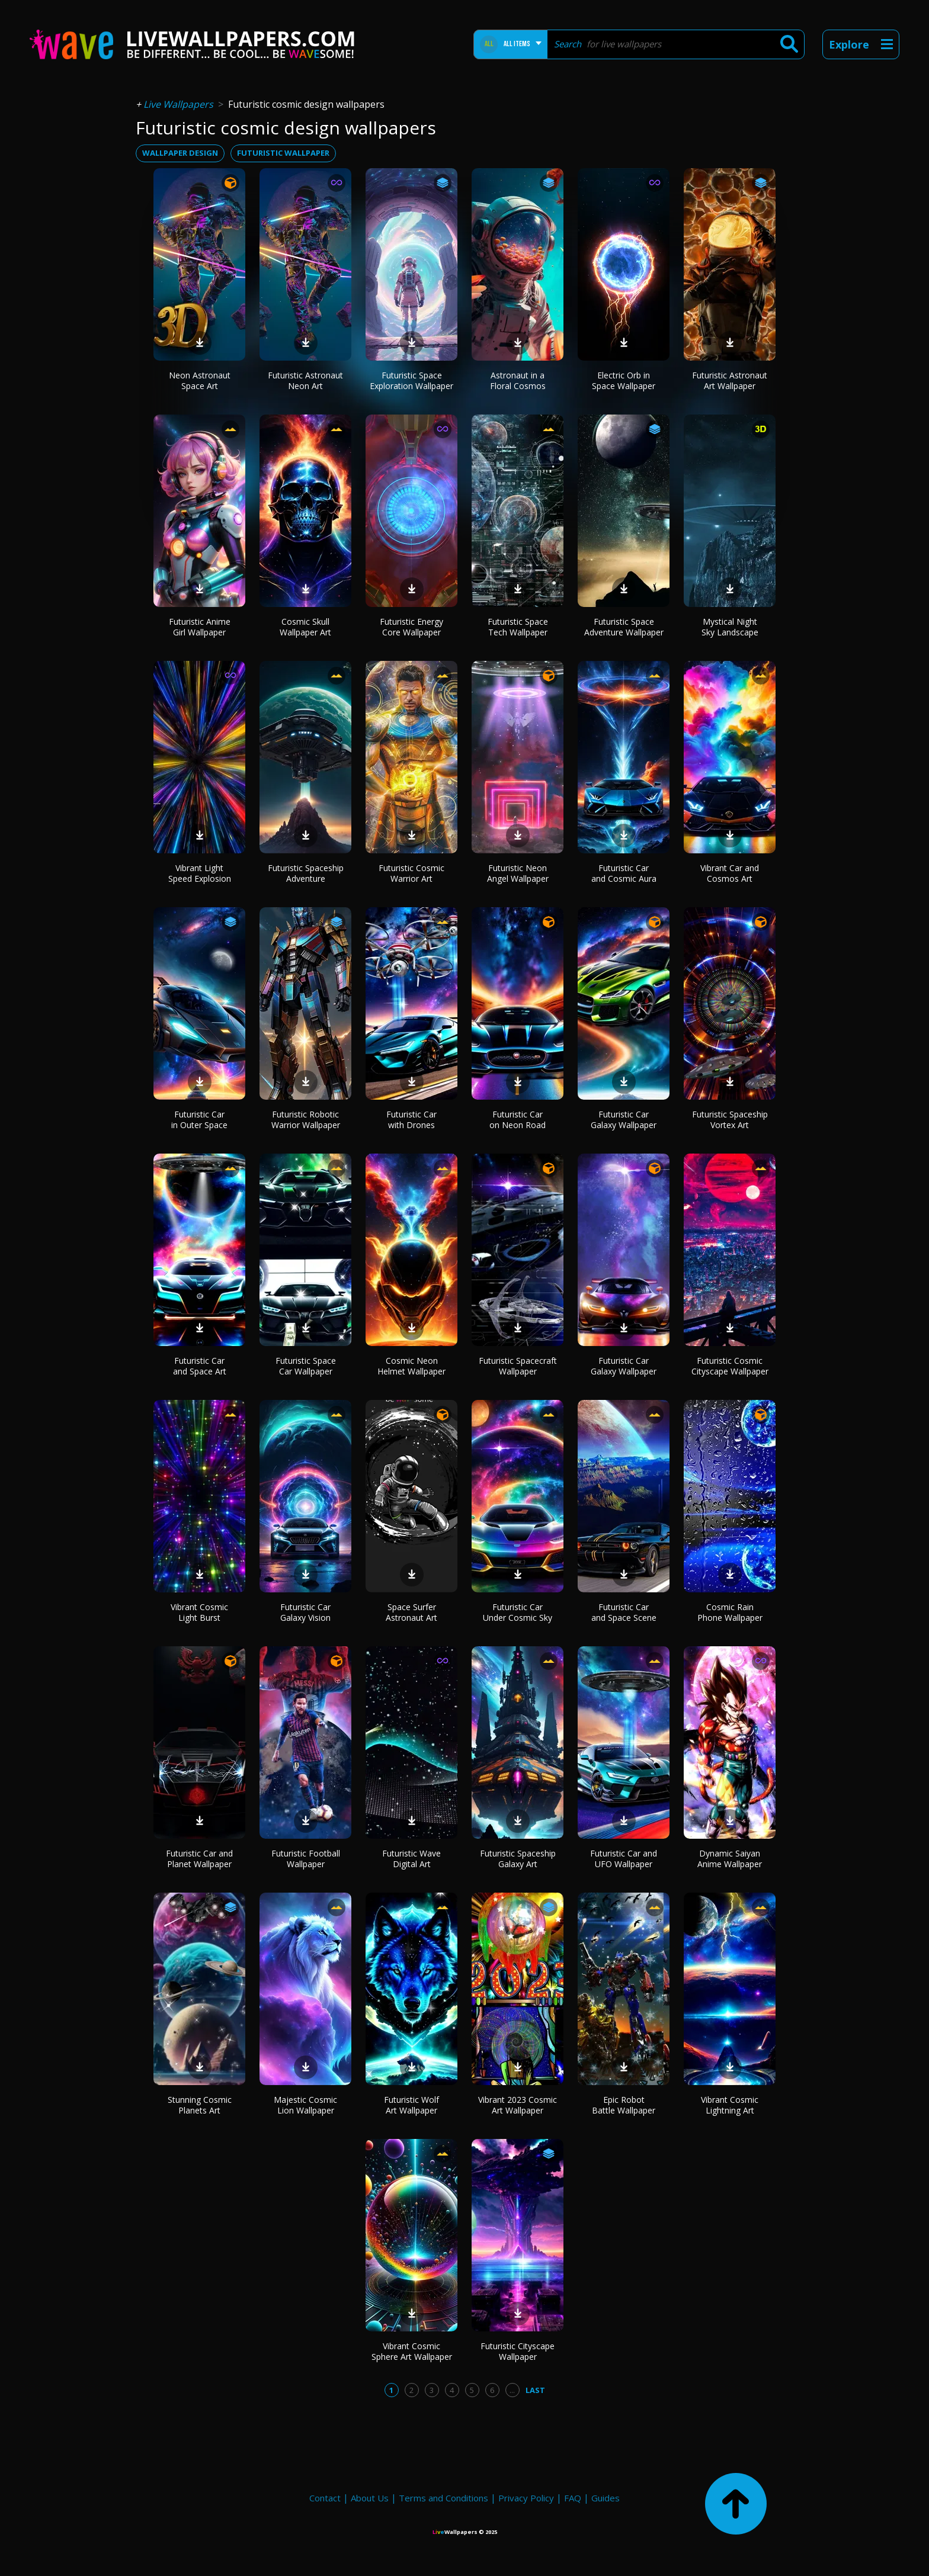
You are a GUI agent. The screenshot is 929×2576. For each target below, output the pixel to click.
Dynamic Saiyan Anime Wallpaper (729, 1859)
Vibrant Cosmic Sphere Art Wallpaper (411, 2351)
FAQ (572, 2498)
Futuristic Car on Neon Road (517, 1119)
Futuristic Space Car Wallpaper (306, 1366)
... (512, 2390)
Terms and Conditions (443, 2498)
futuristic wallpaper (283, 152)
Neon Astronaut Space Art (199, 380)
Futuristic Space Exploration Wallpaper (411, 380)
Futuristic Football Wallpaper (305, 1859)
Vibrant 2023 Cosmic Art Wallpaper (517, 2105)
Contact (325, 2498)
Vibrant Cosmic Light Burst (199, 1612)
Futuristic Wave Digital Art (411, 1859)
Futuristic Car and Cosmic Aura (623, 873)
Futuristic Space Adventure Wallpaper (624, 627)
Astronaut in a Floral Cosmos (518, 380)
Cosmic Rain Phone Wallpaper (730, 1612)
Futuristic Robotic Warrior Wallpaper (305, 1119)
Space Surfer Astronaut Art (411, 1612)
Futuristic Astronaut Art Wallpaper (729, 380)
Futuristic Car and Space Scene (623, 1612)
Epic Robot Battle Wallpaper (623, 2105)
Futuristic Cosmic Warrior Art (411, 873)
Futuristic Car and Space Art (199, 1366)
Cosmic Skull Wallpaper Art (305, 627)
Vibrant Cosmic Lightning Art (729, 2105)
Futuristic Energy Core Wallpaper (411, 627)
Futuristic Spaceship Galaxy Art (518, 1859)
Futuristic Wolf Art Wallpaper (411, 2105)
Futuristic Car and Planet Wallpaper (199, 1859)
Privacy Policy (526, 2498)
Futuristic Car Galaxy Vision (305, 1612)
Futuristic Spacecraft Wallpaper (518, 1366)
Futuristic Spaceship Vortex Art (730, 1119)
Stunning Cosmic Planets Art (200, 2105)
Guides (605, 2498)
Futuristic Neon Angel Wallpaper (518, 873)
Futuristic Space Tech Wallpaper (518, 627)
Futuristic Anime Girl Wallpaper (199, 627)
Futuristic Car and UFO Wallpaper (623, 1859)
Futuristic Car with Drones (411, 1119)
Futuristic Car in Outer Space (199, 1119)
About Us (370, 2498)
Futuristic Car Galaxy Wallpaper (623, 1119)
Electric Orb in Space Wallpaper (623, 380)
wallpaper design (180, 152)
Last (535, 2390)
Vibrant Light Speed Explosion (199, 873)
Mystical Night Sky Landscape (729, 627)
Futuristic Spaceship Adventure (306, 873)
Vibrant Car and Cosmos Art (729, 873)
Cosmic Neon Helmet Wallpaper (411, 1366)
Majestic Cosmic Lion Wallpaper (305, 2105)
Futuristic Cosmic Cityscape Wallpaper (729, 1366)
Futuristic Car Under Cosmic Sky (517, 1612)
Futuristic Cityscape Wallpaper (517, 2351)
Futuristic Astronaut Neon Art (305, 380)
